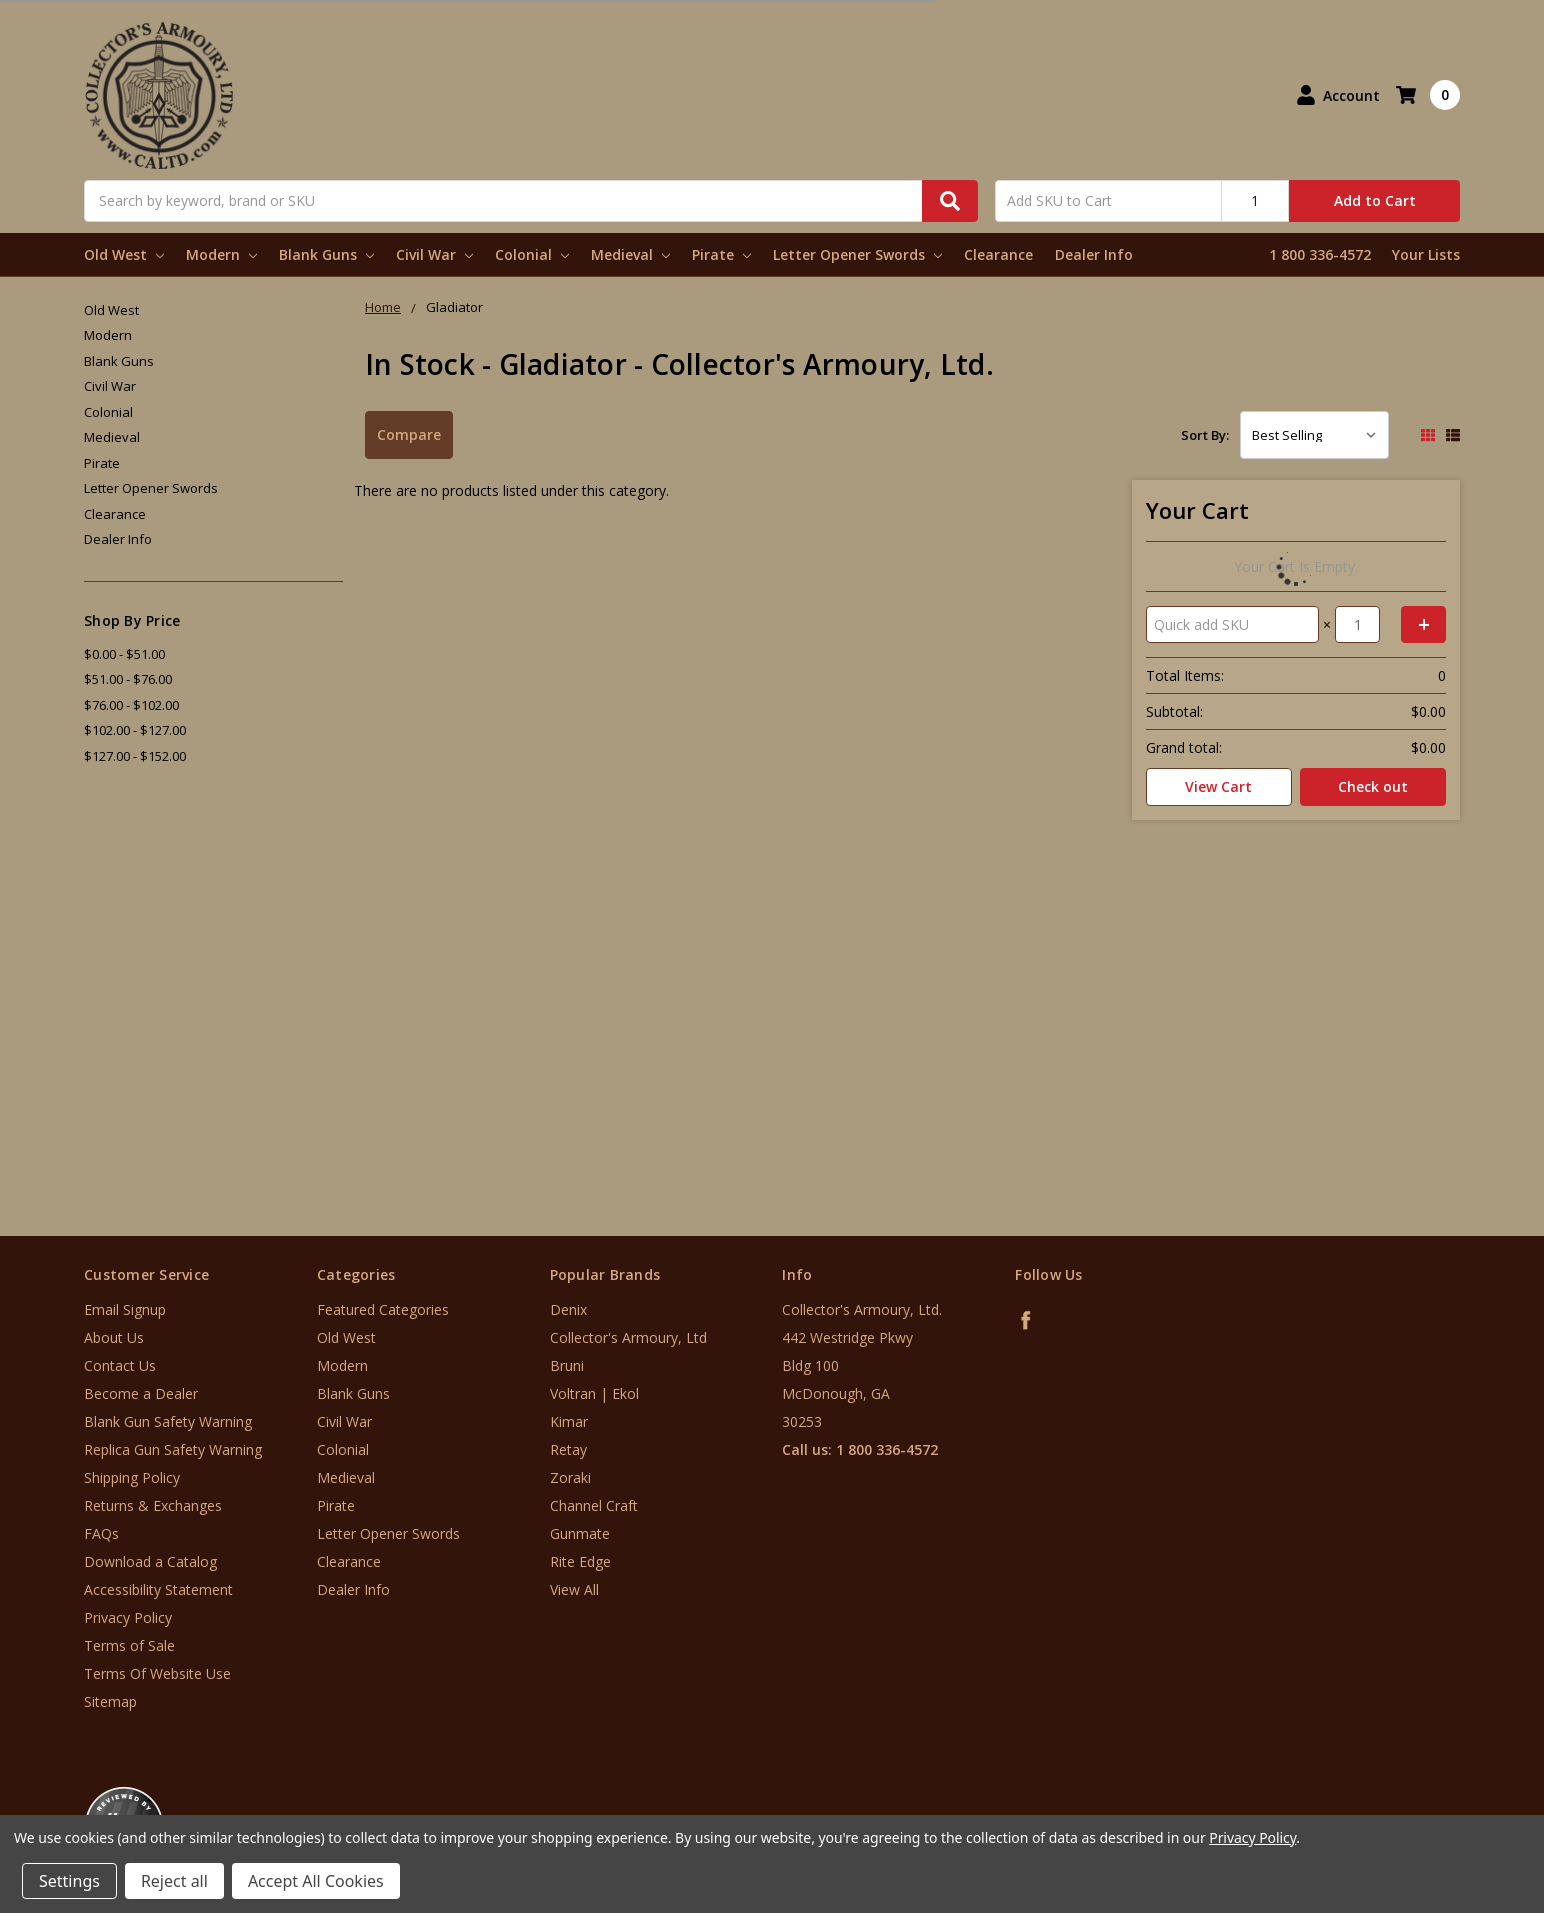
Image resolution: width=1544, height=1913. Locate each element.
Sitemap (110, 1701)
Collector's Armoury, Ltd (628, 1337)
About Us (114, 1337)
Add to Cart (1375, 200)
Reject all (174, 1881)
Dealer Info (1094, 254)
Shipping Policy (132, 1477)
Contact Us (120, 1365)
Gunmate (580, 1533)
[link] (1461, 1792)
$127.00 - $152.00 (135, 756)
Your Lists (1426, 254)
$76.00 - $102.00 (131, 705)
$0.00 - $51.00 (124, 654)
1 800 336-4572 (1320, 254)
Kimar (569, 1421)
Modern (221, 254)
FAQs (101, 1533)
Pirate (721, 254)
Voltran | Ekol (594, 1393)
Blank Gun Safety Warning (168, 1421)
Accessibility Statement (158, 1589)
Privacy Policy (128, 1617)
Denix (568, 1309)
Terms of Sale (129, 1645)
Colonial (532, 254)
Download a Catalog (150, 1561)
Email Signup (125, 1309)
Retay (568, 1449)
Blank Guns (326, 254)
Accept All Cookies (316, 1881)
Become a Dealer (141, 1393)
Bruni (567, 1365)
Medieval (630, 254)
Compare (409, 434)
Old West (124, 254)
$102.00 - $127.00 (135, 730)
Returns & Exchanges (153, 1505)
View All (574, 1589)
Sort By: (1205, 435)
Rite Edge (580, 1561)
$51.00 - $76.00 (128, 679)
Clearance (998, 254)
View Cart (1218, 786)
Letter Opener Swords (857, 254)
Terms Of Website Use (157, 1673)
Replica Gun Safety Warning (173, 1449)
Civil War (434, 254)
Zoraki (570, 1477)
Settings (69, 1881)
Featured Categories (383, 1309)
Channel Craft (594, 1505)
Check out (1373, 786)
